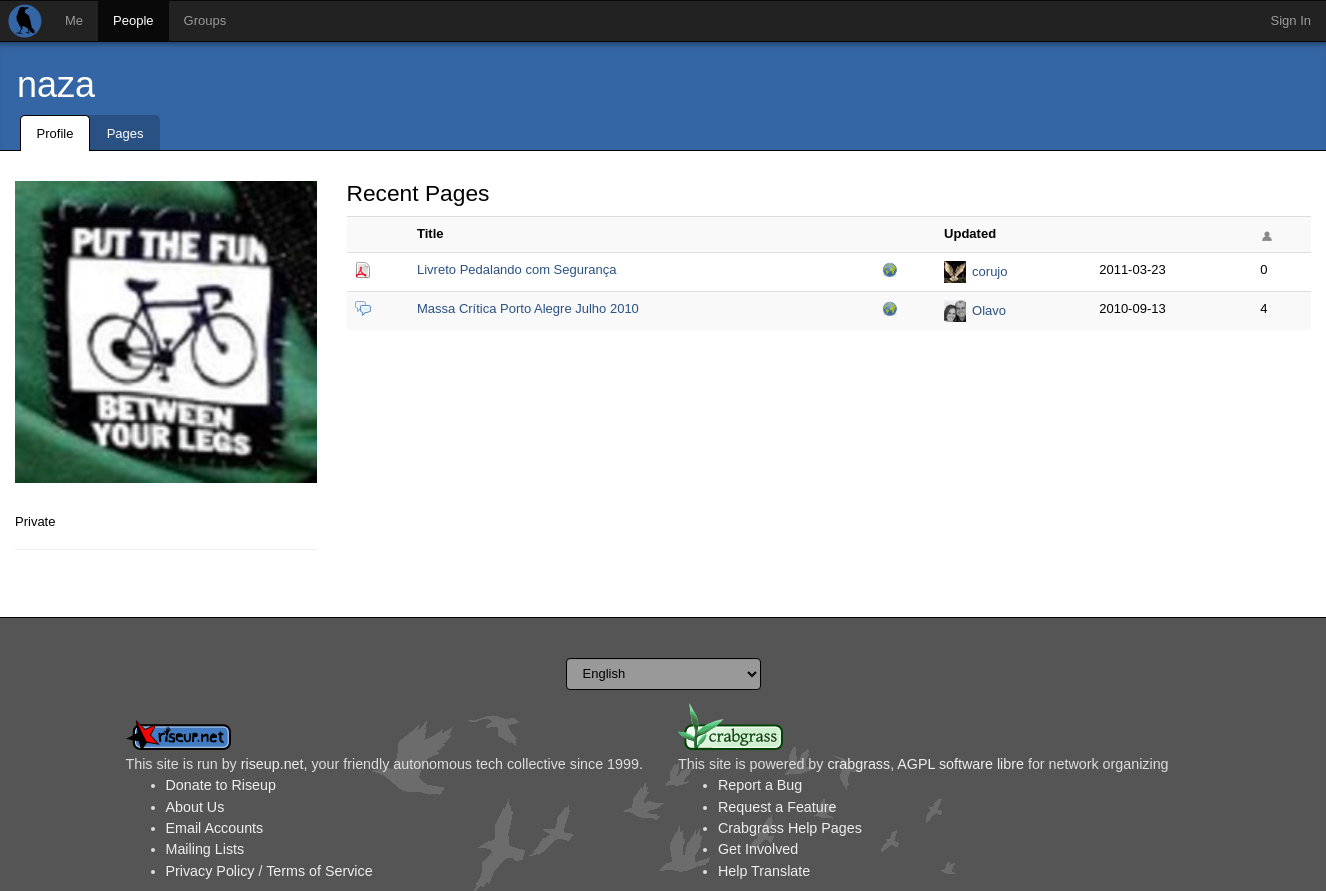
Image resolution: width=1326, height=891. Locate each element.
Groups (205, 20)
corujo (989, 271)
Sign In (1291, 20)
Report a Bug (760, 785)
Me (74, 20)
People (133, 20)
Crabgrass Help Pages (790, 828)
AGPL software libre (960, 764)
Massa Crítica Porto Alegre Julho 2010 (528, 308)
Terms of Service (319, 871)
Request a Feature (777, 807)
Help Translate (764, 871)
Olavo (989, 310)
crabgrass (858, 764)
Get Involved (758, 849)
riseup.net (272, 764)
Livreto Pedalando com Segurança (516, 269)
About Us (195, 807)
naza (56, 84)
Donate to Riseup (221, 785)
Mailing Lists (205, 849)
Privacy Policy (210, 871)
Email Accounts (215, 828)
